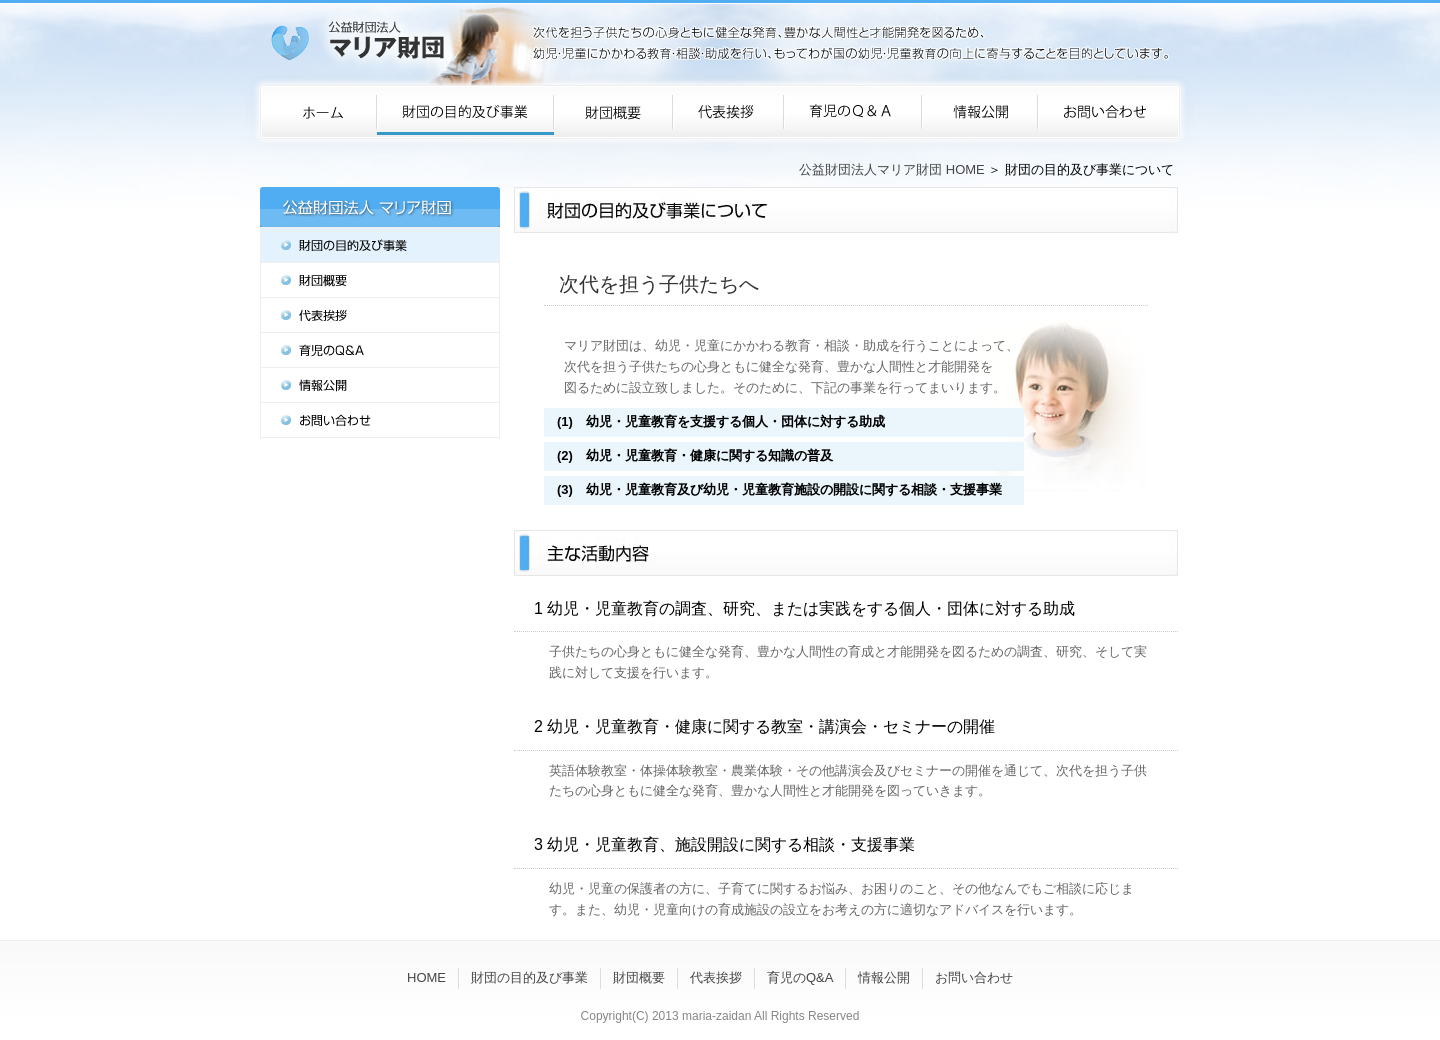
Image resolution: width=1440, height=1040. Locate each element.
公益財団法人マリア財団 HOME (892, 169)
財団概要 (639, 977)
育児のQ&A (800, 977)
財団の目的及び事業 (529, 977)
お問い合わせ (974, 977)
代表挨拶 (716, 977)
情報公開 (884, 977)
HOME (426, 977)
